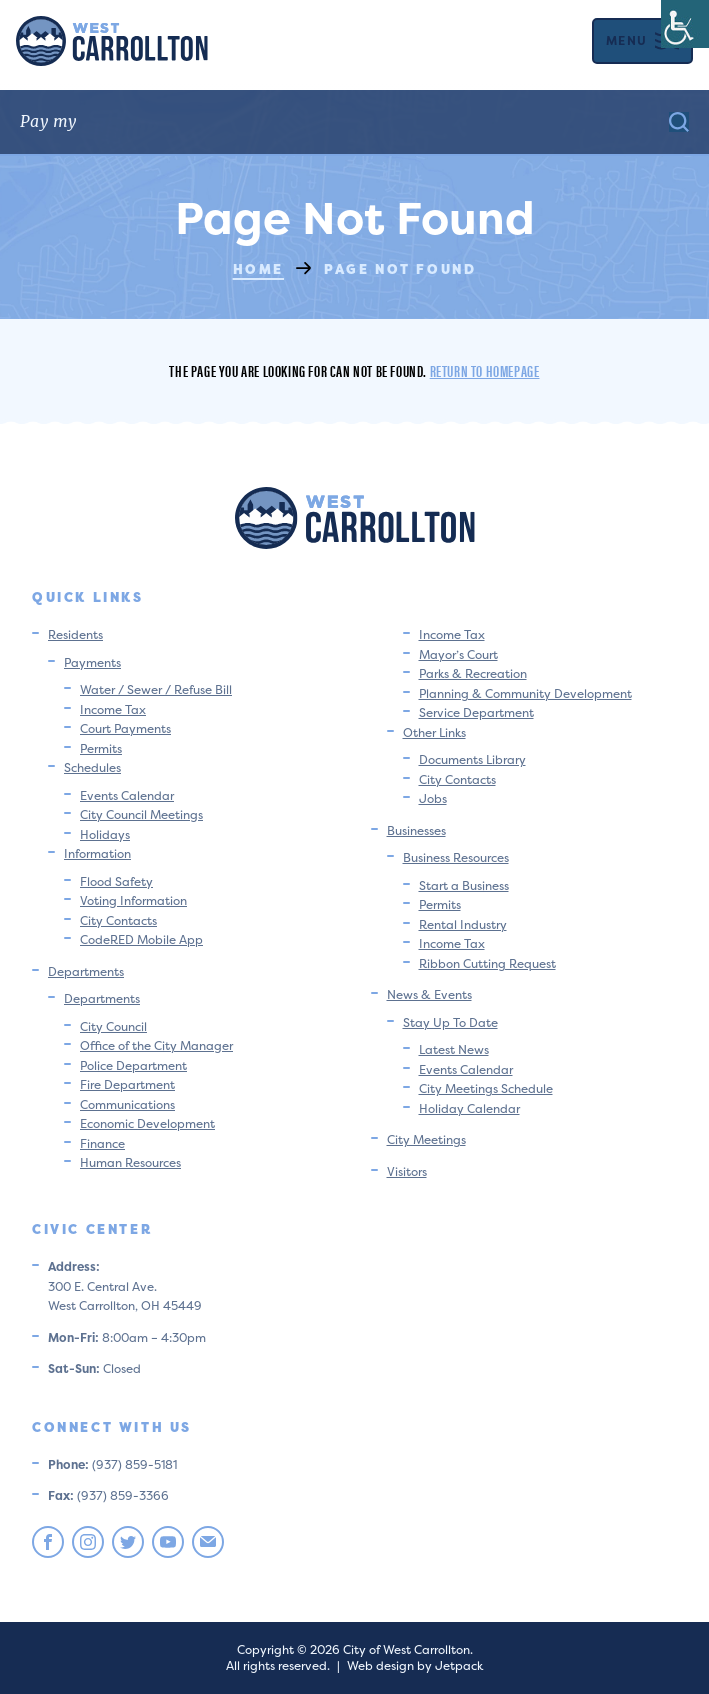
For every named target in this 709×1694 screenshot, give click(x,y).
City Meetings (426, 1139)
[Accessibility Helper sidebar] (685, 24)
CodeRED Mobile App (141, 939)
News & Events (429, 994)
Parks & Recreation (473, 673)
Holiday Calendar (469, 1108)
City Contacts (118, 920)
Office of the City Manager (156, 1045)
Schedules (92, 767)
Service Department (476, 712)
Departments (86, 971)
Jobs (433, 798)
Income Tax (113, 709)
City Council (113, 1026)
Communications (127, 1104)
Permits (101, 748)
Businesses (416, 830)
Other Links (434, 732)
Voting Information (133, 900)
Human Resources (130, 1162)
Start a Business (464, 885)
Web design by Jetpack (415, 1665)
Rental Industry (463, 924)
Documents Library (472, 759)
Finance (102, 1143)
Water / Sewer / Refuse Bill (156, 689)
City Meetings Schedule (486, 1088)
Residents (75, 634)
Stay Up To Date (450, 1022)
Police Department (133, 1065)
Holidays (105, 834)
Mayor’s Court (458, 654)
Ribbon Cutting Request (487, 963)
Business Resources (456, 857)
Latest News (454, 1049)
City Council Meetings (141, 814)
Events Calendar (127, 795)
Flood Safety (116, 881)
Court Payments (125, 728)
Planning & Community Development (525, 693)
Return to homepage (485, 370)
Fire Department (127, 1084)
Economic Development (147, 1123)
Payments (92, 662)
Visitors (407, 1171)
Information (97, 853)
